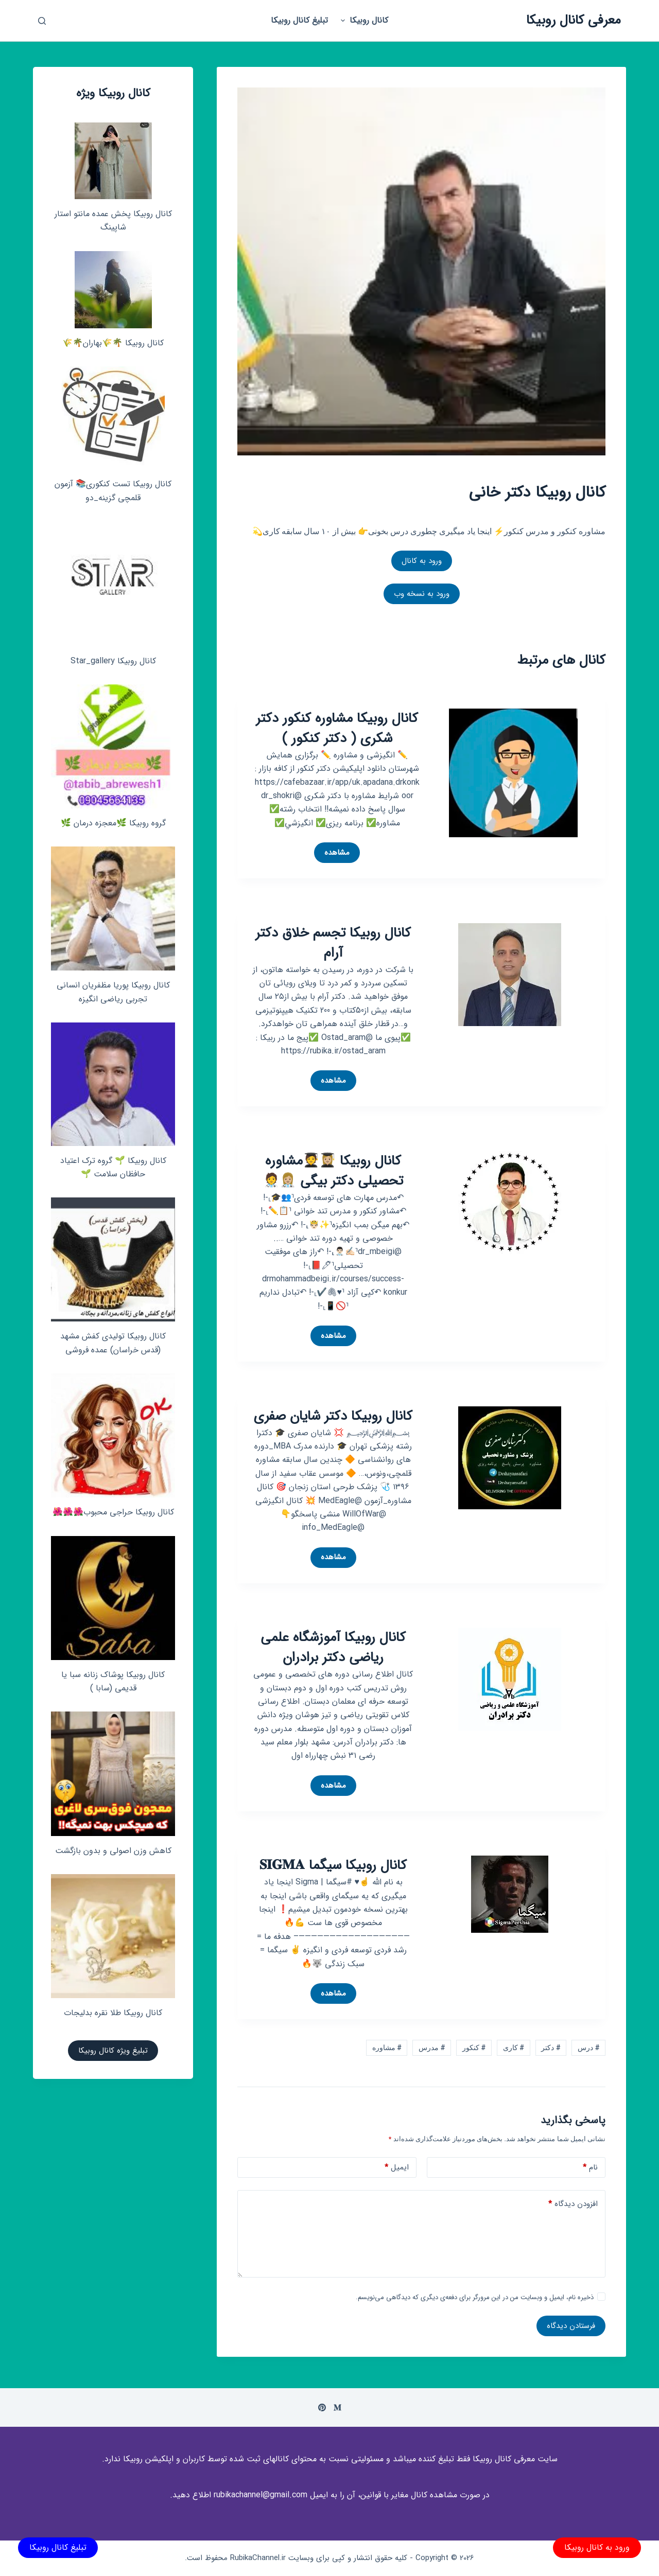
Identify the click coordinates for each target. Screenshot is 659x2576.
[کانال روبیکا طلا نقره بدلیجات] (113, 1936)
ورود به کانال (422, 561)
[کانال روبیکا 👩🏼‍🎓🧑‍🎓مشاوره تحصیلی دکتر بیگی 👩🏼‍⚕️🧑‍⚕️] (509, 1202)
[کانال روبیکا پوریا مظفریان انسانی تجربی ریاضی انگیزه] (113, 908)
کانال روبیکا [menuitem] (363, 20)
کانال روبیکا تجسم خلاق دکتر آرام (333, 943)
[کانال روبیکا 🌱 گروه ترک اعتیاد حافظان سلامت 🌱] (113, 1083)
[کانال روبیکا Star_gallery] (113, 583)
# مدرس (432, 2047)
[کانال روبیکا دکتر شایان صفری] (509, 1457)
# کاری (513, 2047)
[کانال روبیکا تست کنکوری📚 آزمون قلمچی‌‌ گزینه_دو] (113, 417)
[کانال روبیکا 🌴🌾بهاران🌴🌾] (113, 289)
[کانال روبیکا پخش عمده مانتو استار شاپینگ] (113, 160)
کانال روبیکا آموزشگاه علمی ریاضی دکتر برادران (333, 1647)
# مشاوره (387, 2047)
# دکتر (550, 2047)
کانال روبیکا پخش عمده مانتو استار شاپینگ (113, 220)
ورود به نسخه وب (421, 594)
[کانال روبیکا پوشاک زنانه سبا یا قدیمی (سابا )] (113, 1598)
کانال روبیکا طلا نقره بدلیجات (113, 2012)
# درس (588, 2047)
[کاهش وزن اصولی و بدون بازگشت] (113, 1774)
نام (590, 2167)
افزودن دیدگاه (573, 2204)
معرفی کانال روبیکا (573, 20)
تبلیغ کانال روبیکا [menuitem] (299, 20)
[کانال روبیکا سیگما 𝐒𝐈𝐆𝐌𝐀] (509, 1894)
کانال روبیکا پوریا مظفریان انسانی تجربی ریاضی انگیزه (113, 992)
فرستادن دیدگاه (571, 2326)
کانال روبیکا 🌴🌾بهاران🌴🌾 (113, 343)
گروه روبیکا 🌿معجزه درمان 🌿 (113, 823)
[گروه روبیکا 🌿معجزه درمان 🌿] (113, 746)
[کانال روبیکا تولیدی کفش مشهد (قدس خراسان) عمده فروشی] (113, 1259)
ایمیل (397, 2167)
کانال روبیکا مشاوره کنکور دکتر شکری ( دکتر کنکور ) (337, 728)
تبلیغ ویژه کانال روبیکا (113, 2050)
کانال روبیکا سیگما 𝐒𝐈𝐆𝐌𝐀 (333, 1865)
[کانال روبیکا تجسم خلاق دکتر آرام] (509, 974)
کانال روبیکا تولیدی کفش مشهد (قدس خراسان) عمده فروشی (113, 1343)
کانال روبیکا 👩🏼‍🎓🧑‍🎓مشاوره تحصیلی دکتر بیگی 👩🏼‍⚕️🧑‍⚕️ (333, 1171)
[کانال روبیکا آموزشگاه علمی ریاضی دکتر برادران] (509, 1678)
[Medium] (337, 2407)
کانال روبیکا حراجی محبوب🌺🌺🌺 (113, 1512)
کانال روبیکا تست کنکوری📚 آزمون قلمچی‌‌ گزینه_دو (113, 491)
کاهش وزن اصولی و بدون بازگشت (113, 1850)
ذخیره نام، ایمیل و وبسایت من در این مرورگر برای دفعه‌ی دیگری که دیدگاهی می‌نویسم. (475, 2297)
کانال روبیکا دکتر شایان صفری (333, 1416)
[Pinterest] (322, 2407)
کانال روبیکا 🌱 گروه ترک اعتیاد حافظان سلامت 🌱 (113, 1167)
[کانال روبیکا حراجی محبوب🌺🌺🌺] (113, 1435)
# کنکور (473, 2047)
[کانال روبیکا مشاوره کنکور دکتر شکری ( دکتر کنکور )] (513, 772)
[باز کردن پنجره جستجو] (42, 21)
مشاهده (332, 854)
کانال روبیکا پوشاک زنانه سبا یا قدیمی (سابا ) (113, 1681)
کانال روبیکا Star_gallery (113, 661)
